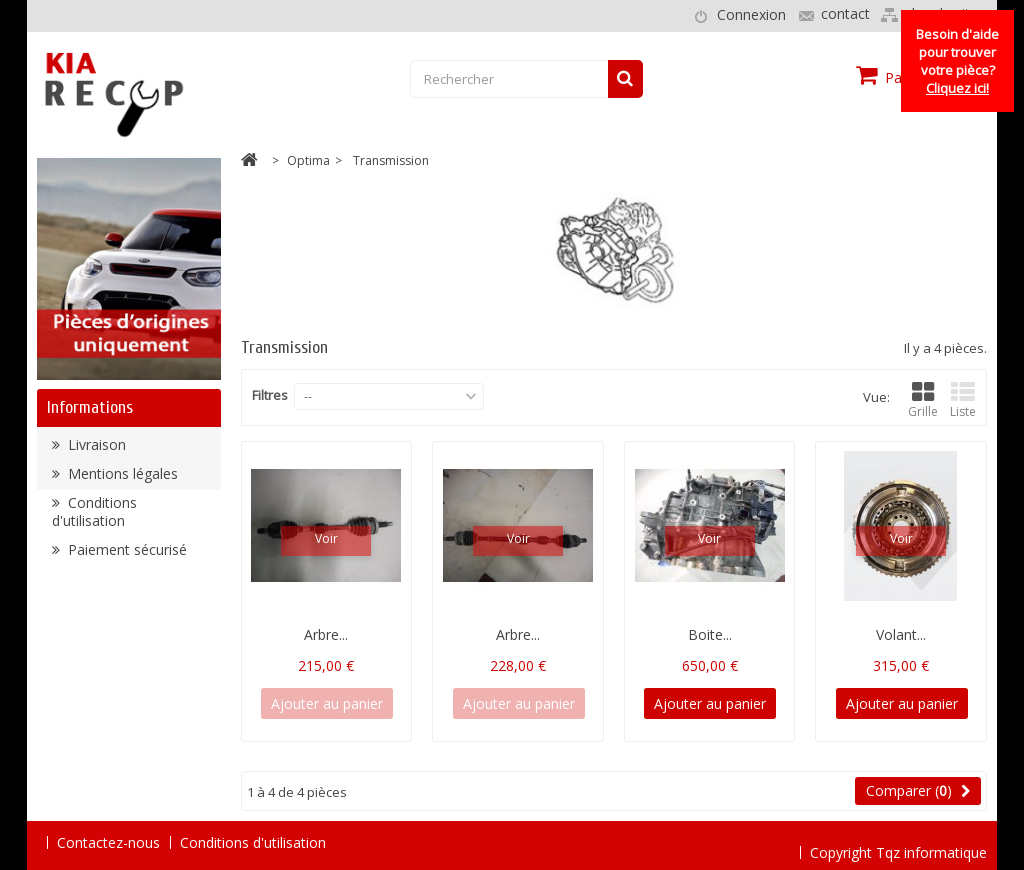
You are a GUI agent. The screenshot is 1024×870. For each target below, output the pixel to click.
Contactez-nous (108, 842)
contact (845, 13)
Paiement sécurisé (125, 555)
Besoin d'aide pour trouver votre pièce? (957, 61)
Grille (923, 400)
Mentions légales (121, 479)
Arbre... (326, 634)
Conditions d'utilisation (94, 517)
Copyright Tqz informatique (898, 841)
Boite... (710, 634)
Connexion (751, 14)
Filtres (270, 395)
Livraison (95, 450)
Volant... (901, 634)
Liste (963, 400)
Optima (308, 160)
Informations (90, 407)
